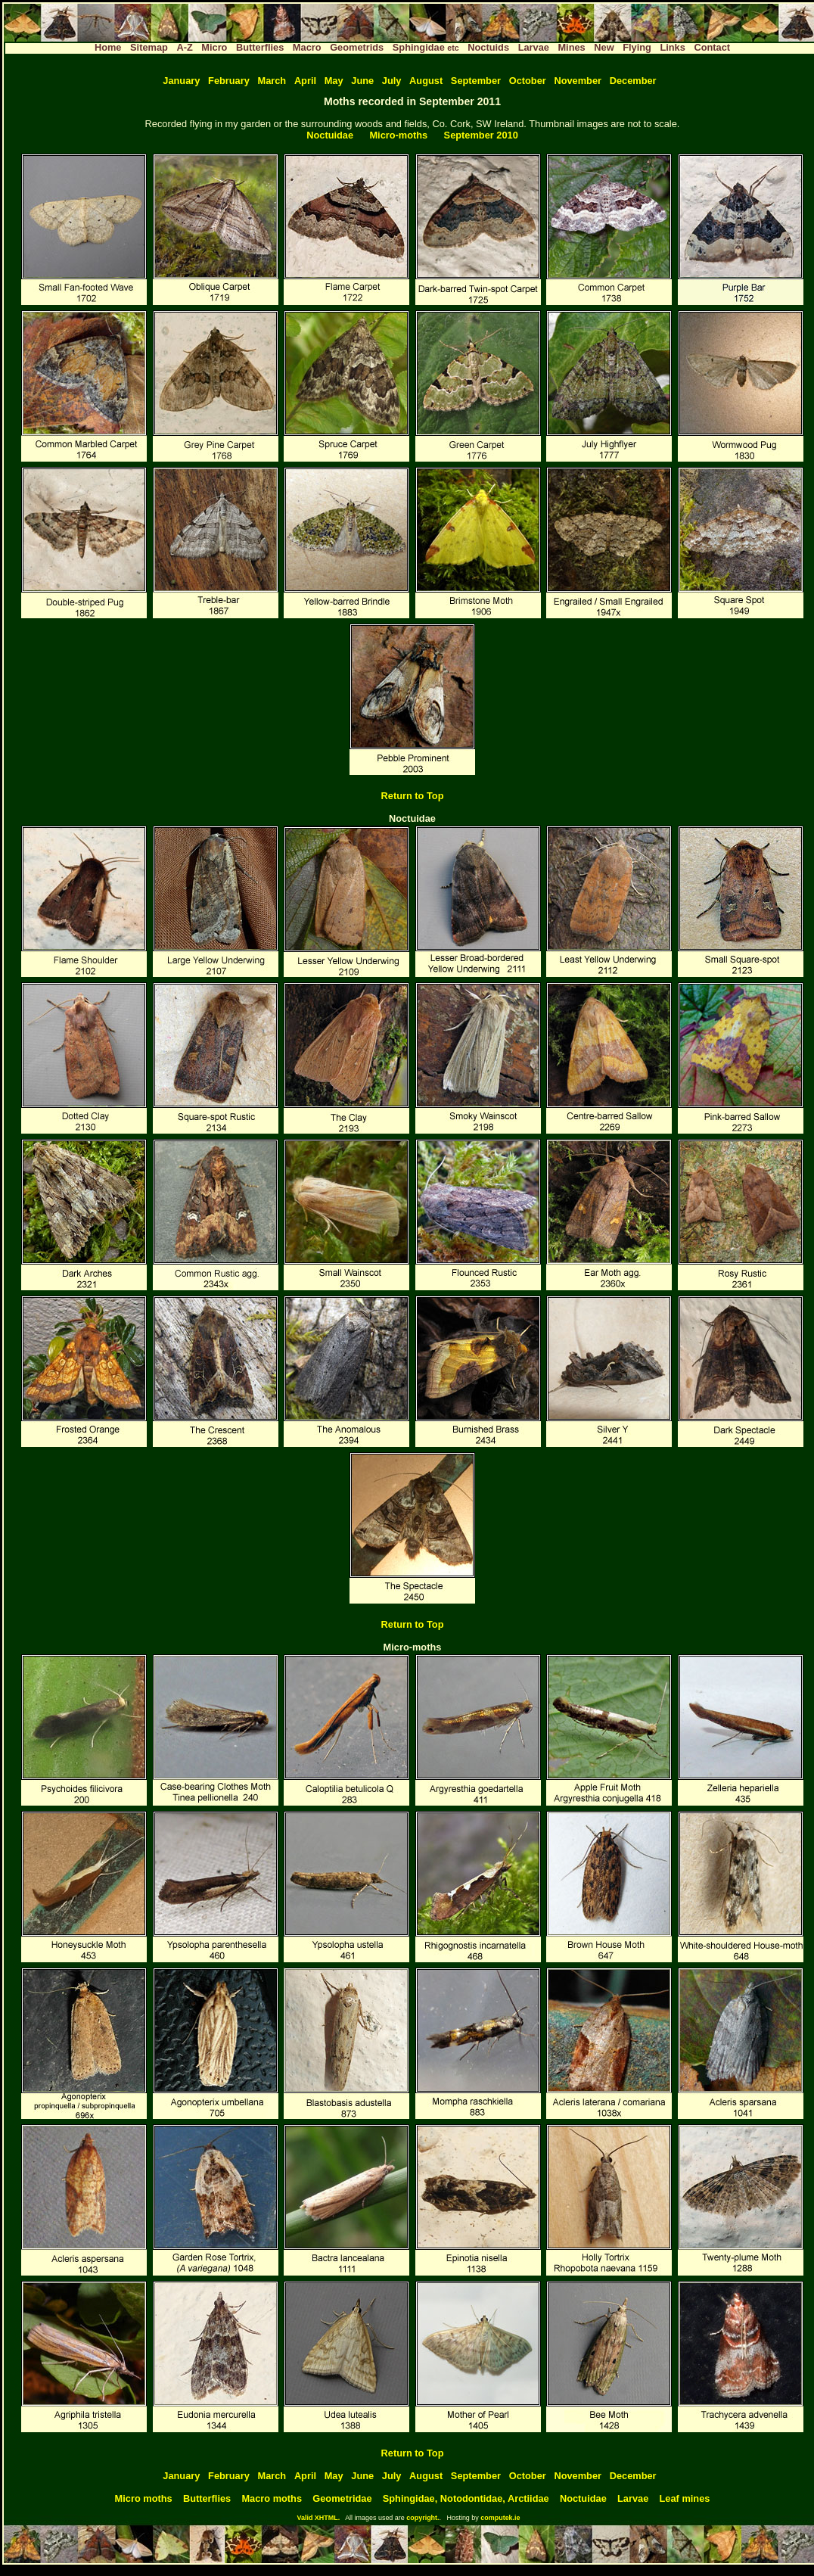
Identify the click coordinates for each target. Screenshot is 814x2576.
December (633, 80)
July (392, 80)
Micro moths (143, 2498)
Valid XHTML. (318, 2518)
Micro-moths (398, 135)
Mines (571, 47)
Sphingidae (426, 47)
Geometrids (357, 47)
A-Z (184, 47)
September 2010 (481, 135)
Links (672, 47)
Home (108, 47)
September (476, 80)
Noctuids (488, 47)
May (334, 80)
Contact (712, 47)
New (604, 47)
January (181, 80)
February (229, 80)
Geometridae (341, 2498)
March (272, 80)
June (362, 80)
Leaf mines (685, 2498)
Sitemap (149, 47)
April (305, 80)
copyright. (422, 2518)
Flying (637, 47)
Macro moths (271, 2498)
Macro (307, 47)
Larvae (533, 47)
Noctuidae (329, 135)
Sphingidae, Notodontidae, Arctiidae (466, 2498)
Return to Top (412, 795)
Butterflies (260, 47)
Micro (214, 47)
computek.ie (500, 2518)
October (527, 80)
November (577, 80)
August (426, 80)
